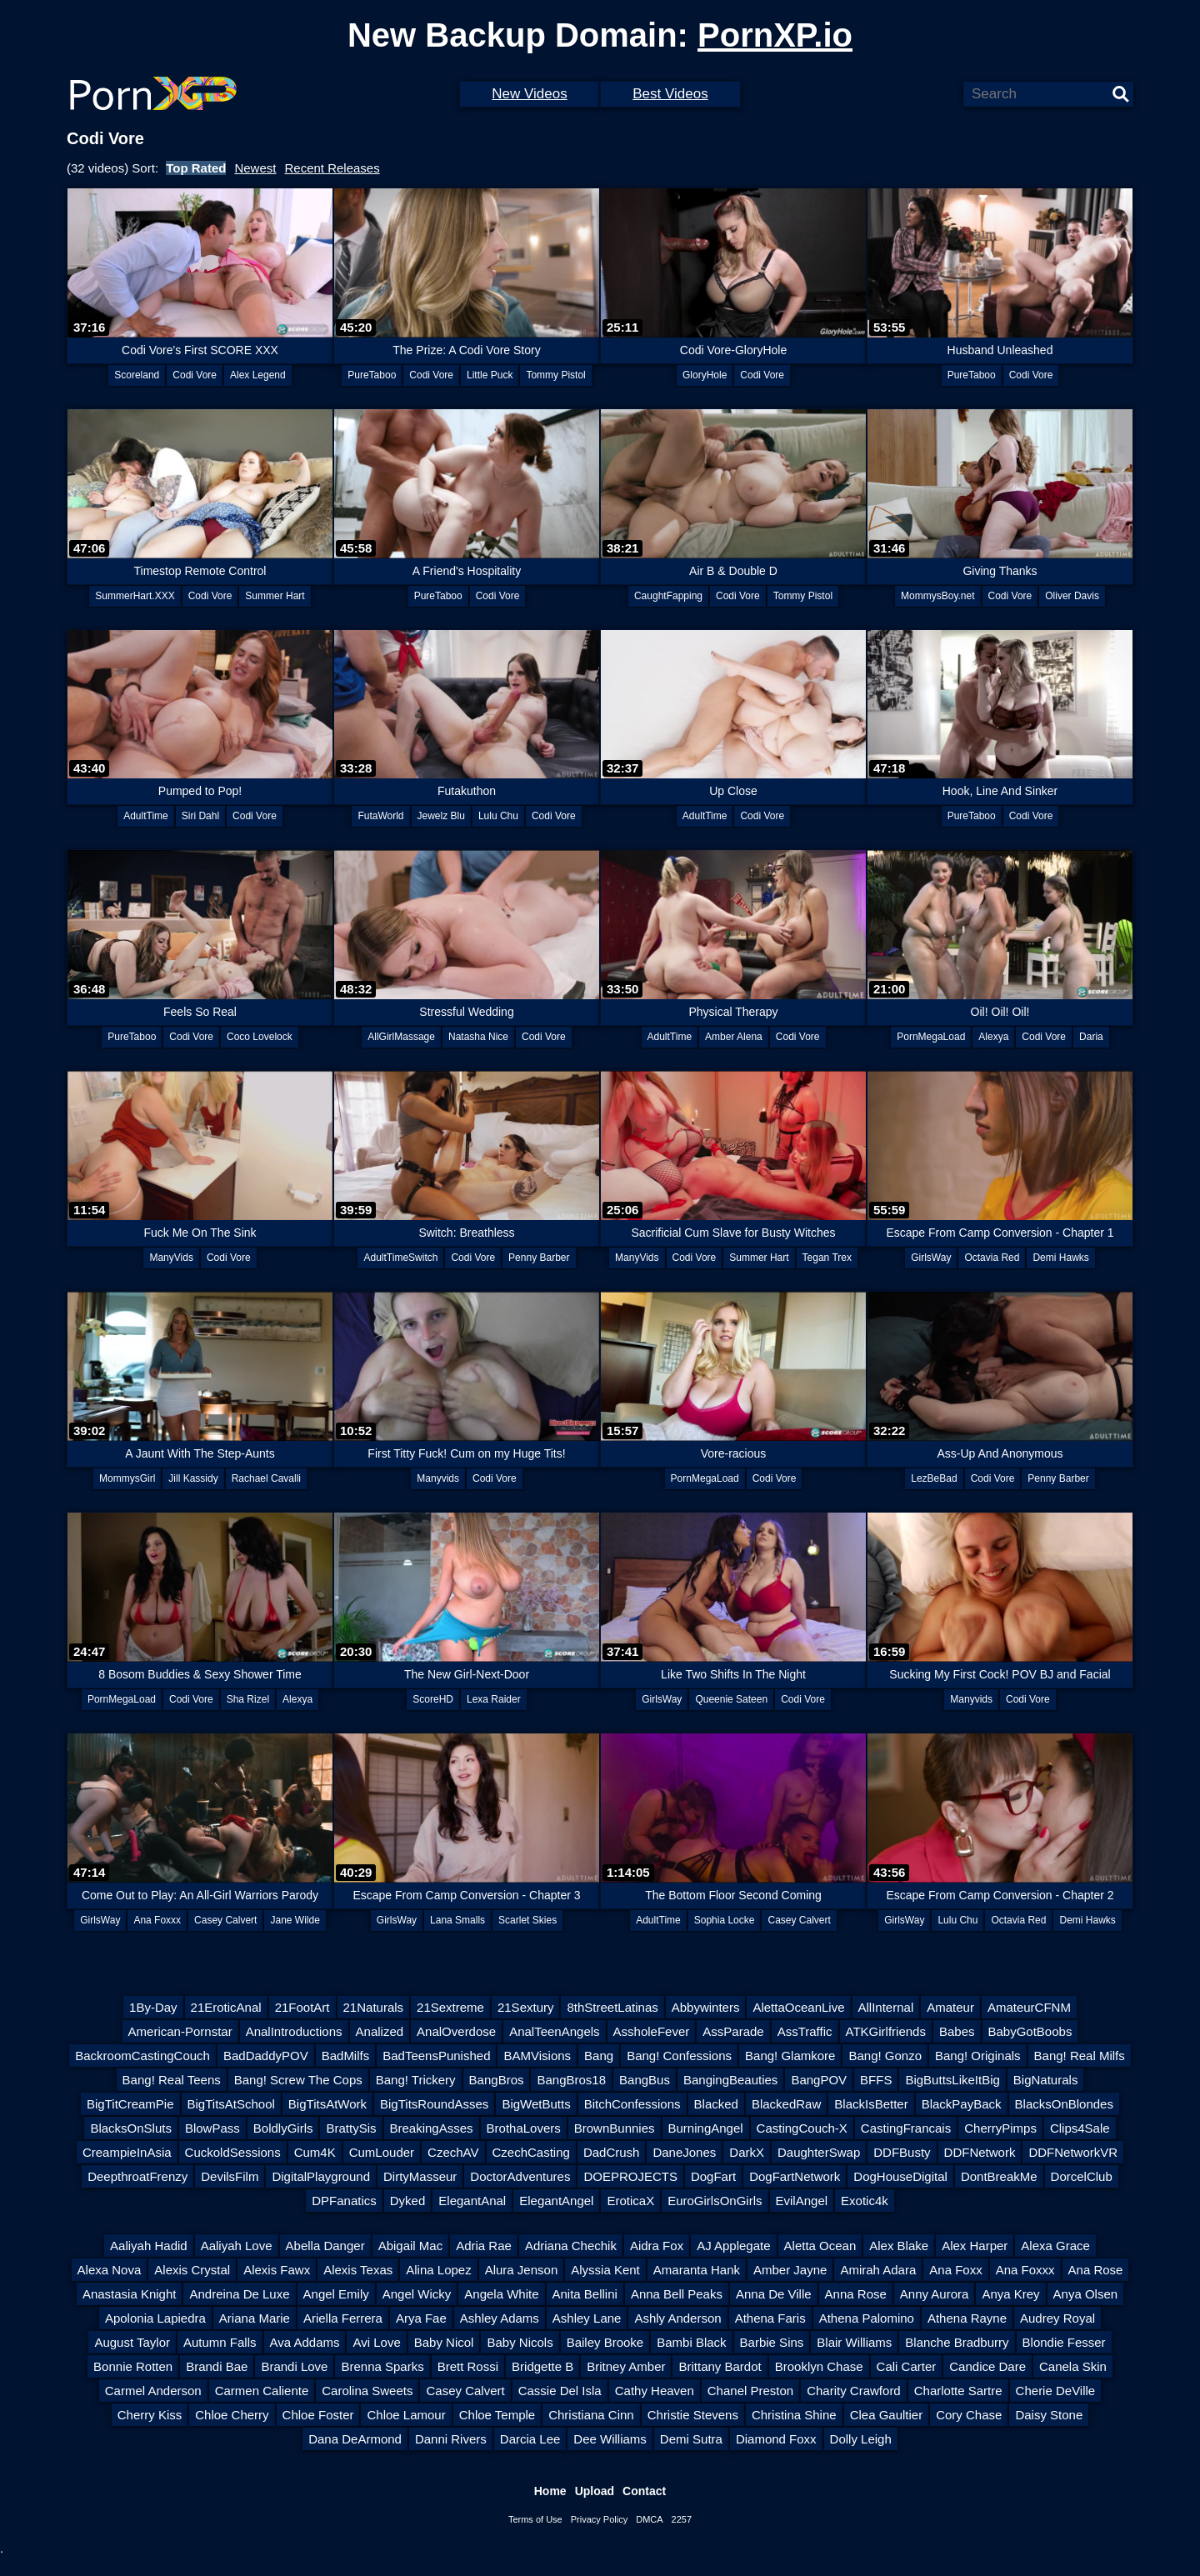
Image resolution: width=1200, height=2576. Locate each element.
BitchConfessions (632, 2104)
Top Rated (196, 168)
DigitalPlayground (321, 2176)
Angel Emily (336, 2294)
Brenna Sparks (382, 2366)
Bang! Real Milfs (1079, 2055)
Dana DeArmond (355, 2439)
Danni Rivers (451, 2439)
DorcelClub (1081, 2176)
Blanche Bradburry (956, 2342)
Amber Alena (733, 1037)
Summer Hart (274, 596)
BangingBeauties (730, 2080)
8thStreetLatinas (612, 2007)
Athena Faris (770, 2318)
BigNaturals (1045, 2080)
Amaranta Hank (696, 2270)
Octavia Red (991, 1257)
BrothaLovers (524, 2128)
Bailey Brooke (605, 2342)
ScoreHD (432, 1699)
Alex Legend (258, 375)
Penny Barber (538, 1257)
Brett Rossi (468, 2366)
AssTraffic (805, 2031)
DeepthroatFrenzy (138, 2176)
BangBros (496, 2080)
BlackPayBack (962, 2104)
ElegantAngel (556, 2200)
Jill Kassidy (193, 1478)
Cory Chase (969, 2415)
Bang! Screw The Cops (298, 2080)
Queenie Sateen (731, 1699)
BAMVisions (537, 2055)
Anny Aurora (934, 2294)
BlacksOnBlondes (1064, 2104)
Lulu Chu (498, 816)
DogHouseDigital (900, 2176)
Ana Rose (1095, 2270)
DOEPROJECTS (630, 2176)
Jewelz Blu (441, 816)
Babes (957, 2031)
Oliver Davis (1072, 596)
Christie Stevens (693, 2415)
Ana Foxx (955, 2270)
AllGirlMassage (401, 1037)
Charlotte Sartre (958, 2390)
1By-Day (153, 2007)
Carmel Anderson (153, 2390)
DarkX (746, 2152)
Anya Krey (1010, 2294)
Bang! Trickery (416, 2080)
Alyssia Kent (605, 2270)
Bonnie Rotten (132, 2366)
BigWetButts (536, 2104)
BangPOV (819, 2080)
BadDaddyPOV (265, 2055)
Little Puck (489, 375)
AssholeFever (651, 2031)
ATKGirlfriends (886, 2031)
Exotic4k (864, 2200)
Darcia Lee (530, 2439)
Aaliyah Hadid (149, 2245)
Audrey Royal (1057, 2318)
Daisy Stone (1048, 2415)
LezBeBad (934, 1478)
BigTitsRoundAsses (434, 2104)
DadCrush (611, 2152)
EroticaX (630, 2200)
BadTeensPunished (436, 2055)
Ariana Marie (254, 2318)
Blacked (716, 2104)
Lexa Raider (494, 1699)
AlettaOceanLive (798, 2007)
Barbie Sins (772, 2342)
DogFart (713, 2176)
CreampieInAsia (127, 2152)
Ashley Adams (499, 2318)
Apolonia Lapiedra (155, 2318)
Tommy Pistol (555, 375)
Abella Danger (325, 2245)
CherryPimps (1000, 2128)
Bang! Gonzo (885, 2055)
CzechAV (453, 2152)
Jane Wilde (294, 1920)
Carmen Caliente (262, 2390)
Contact (644, 2491)
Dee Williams (610, 2439)
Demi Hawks (1060, 1257)
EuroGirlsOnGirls (715, 2200)
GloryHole (704, 375)
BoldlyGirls (283, 2128)
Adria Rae (484, 2245)
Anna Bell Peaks (676, 2294)
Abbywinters (706, 2007)
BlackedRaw (786, 2104)
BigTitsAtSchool (231, 2104)
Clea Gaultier (886, 2415)
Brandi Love (294, 2366)
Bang (598, 2055)
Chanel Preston (750, 2390)
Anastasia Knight (129, 2294)
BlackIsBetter (871, 2104)
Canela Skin (1073, 2366)
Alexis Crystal (192, 2270)
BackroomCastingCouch (142, 2055)
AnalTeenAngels (554, 2031)
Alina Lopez (438, 2270)
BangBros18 (571, 2080)
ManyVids (170, 1257)
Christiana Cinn (591, 2415)
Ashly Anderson (677, 2318)
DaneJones (684, 2152)
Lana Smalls (457, 1920)
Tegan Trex (827, 1257)
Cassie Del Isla (560, 2390)
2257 (682, 2519)
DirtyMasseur (420, 2176)
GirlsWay (931, 1257)
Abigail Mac (410, 2245)
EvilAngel (802, 2200)
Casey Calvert (225, 1920)
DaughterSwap (819, 2152)
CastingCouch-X (802, 2128)
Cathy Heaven (654, 2390)
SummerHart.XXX (134, 596)
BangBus (644, 2080)
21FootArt (302, 2007)
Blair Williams (854, 2342)
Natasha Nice (478, 1037)
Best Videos (670, 94)
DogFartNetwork (794, 2176)
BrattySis (351, 2128)
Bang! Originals (978, 2055)
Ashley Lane (587, 2318)
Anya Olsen (1085, 2294)
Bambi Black (691, 2342)
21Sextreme (450, 2007)
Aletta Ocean (820, 2245)
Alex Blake (898, 2245)
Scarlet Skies (527, 1920)
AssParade (732, 2031)
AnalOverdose (456, 2031)
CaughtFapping (668, 596)
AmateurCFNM (1029, 2007)
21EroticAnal (226, 2007)
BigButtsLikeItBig (952, 2080)
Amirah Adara (878, 2270)
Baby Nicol (444, 2342)
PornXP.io (775, 35)
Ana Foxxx (157, 1920)
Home (550, 2491)
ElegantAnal (472, 2200)
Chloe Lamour (406, 2415)
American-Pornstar (180, 2031)
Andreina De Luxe (239, 2294)
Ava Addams (305, 2342)
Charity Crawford (854, 2390)
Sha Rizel (248, 1699)
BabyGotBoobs (1030, 2031)
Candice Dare (987, 2366)
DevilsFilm (229, 2176)
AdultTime (145, 816)
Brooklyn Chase (819, 2366)
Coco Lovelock (259, 1037)
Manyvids (438, 1478)
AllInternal (886, 2007)
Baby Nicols (519, 2342)
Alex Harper (975, 2245)
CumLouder (381, 2152)
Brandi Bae (217, 2366)
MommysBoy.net (937, 596)
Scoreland (136, 375)
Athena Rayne (967, 2318)
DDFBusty (901, 2152)
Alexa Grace (1055, 2245)
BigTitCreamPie (130, 2104)
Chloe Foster (318, 2415)
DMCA (649, 2519)
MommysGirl (127, 1478)
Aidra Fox (656, 2245)
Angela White (501, 2294)
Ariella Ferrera (342, 2318)
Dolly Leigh (861, 2439)
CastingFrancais (906, 2128)
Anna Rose (856, 2294)
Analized (380, 2031)
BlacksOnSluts (131, 2128)
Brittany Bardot (719, 2366)
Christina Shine (794, 2415)
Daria (1091, 1037)
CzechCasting (531, 2152)
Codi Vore (194, 375)
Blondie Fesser (1064, 2342)
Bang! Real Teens (171, 2080)
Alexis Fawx (276, 2270)
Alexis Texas (357, 2270)
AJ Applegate (733, 2245)
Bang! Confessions (679, 2055)
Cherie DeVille (1056, 2390)
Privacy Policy (599, 2519)
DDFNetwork (980, 2152)
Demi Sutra (691, 2439)
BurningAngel (705, 2128)
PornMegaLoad (931, 1037)
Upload (594, 2491)
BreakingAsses (431, 2128)
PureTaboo (372, 375)
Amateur (950, 2007)
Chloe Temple (497, 2415)
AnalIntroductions (294, 2031)
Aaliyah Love (236, 2245)
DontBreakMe (999, 2176)
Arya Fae (421, 2318)
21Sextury (526, 2007)
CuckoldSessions (233, 2152)
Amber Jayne (790, 2270)
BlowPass (212, 2128)
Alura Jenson (521, 2270)
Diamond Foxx (776, 2439)
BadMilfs (346, 2055)
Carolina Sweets (367, 2390)
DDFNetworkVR (1073, 2152)
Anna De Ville (774, 2294)
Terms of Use (535, 2519)
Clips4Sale (1080, 2128)
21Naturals (373, 2007)
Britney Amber (626, 2366)
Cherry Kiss (150, 2415)
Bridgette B (542, 2366)
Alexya (993, 1037)
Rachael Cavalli (266, 1478)
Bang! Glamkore (790, 2055)
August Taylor (132, 2342)
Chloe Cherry (231, 2415)
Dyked (408, 2200)
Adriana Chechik (571, 2245)
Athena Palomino (866, 2318)
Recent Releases (331, 168)
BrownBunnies (614, 2128)
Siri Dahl (200, 816)
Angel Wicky (417, 2294)
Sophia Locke (724, 1920)
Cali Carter (907, 2366)
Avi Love (376, 2342)
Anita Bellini (585, 2294)
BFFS (876, 2080)
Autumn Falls (220, 2342)
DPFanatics (344, 2200)
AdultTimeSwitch (400, 1257)
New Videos (529, 94)
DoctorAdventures (520, 2176)
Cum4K (315, 2152)
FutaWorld (380, 816)
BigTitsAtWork (327, 2104)
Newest (255, 168)
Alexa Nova (110, 2270)
